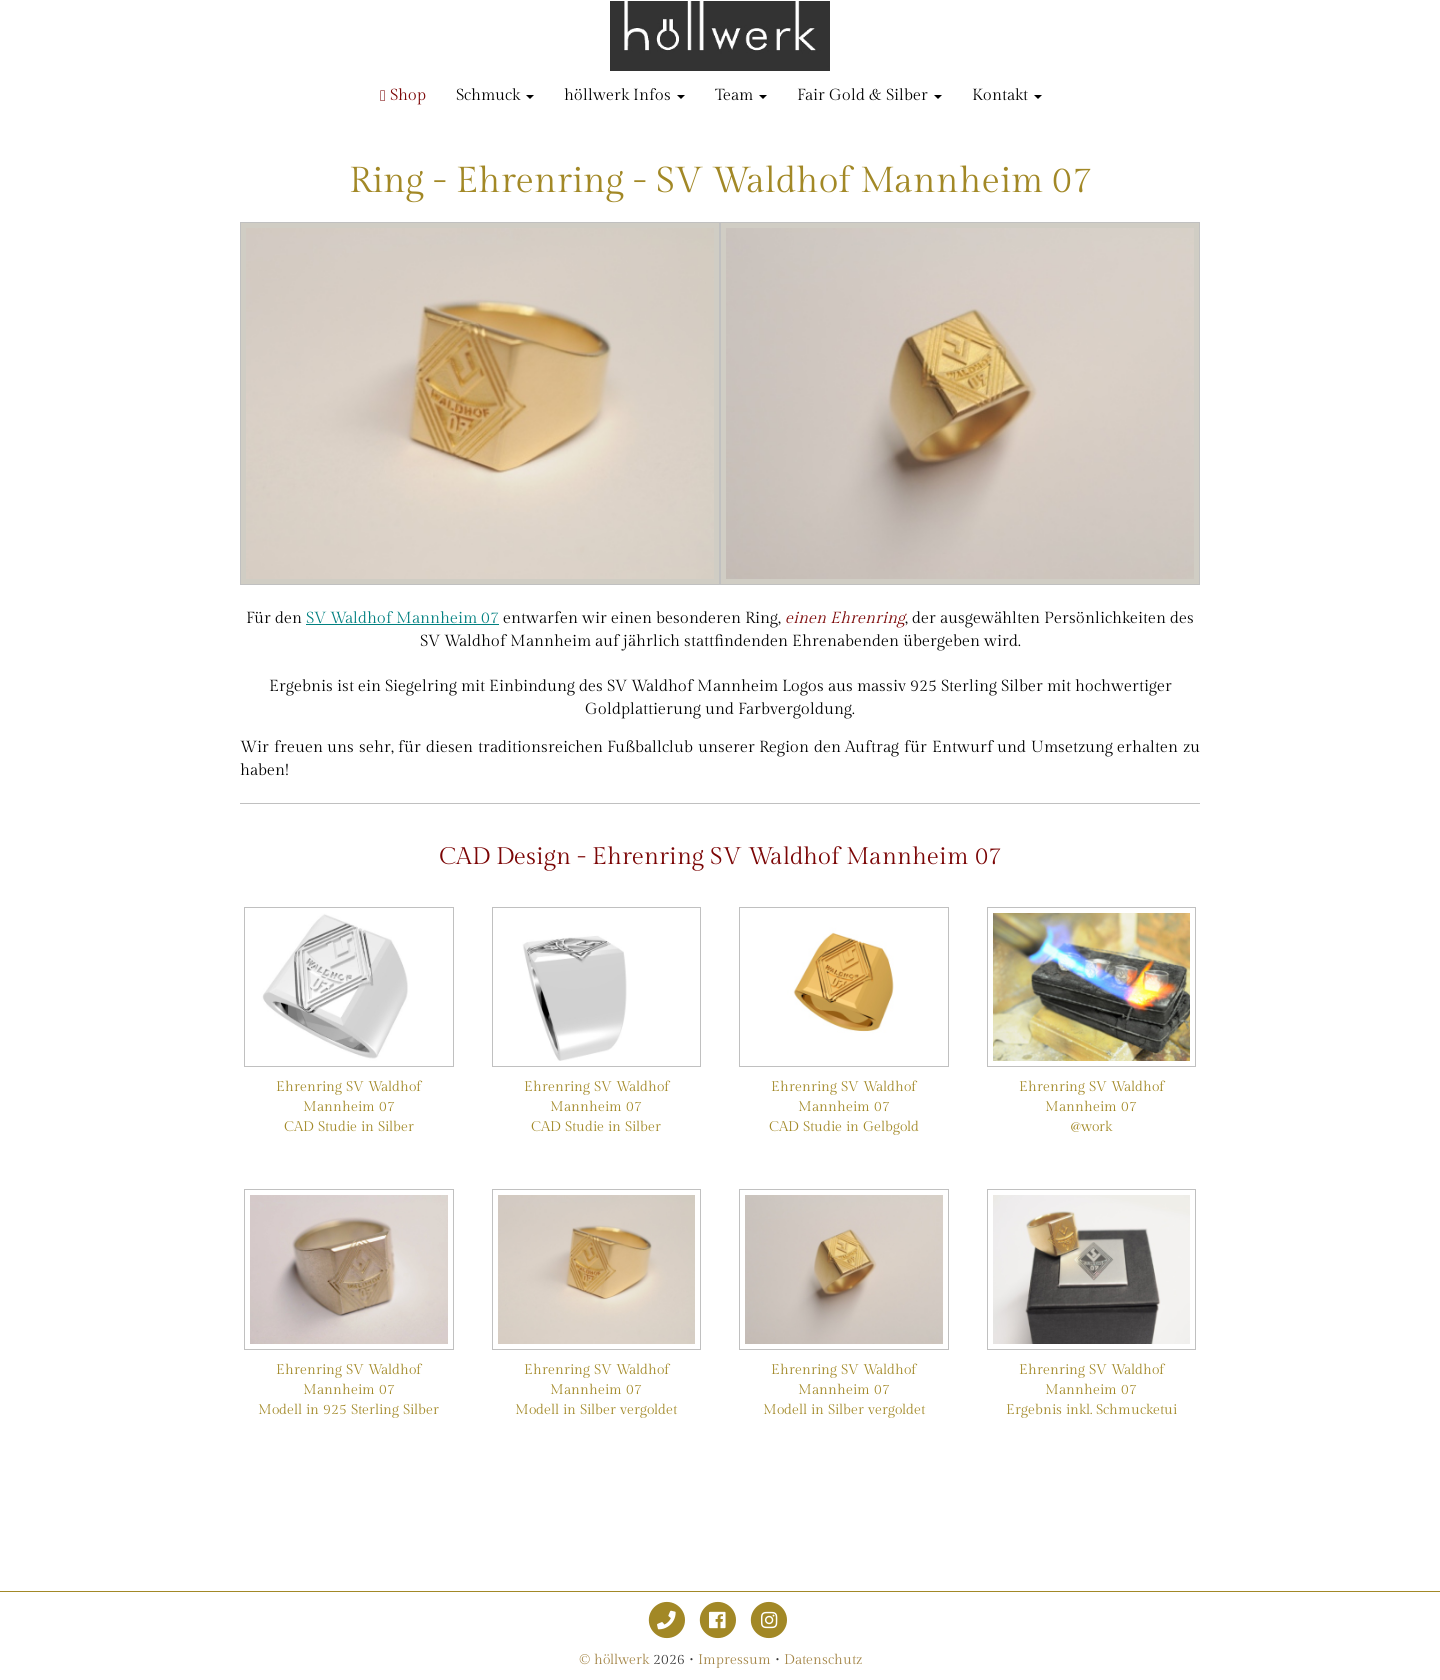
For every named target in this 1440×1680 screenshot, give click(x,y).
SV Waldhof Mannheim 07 (402, 618)
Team (741, 95)
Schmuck (495, 95)
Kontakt (1007, 95)
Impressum (734, 1660)
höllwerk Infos (624, 95)
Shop (403, 95)
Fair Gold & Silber (869, 95)
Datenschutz (823, 1660)
